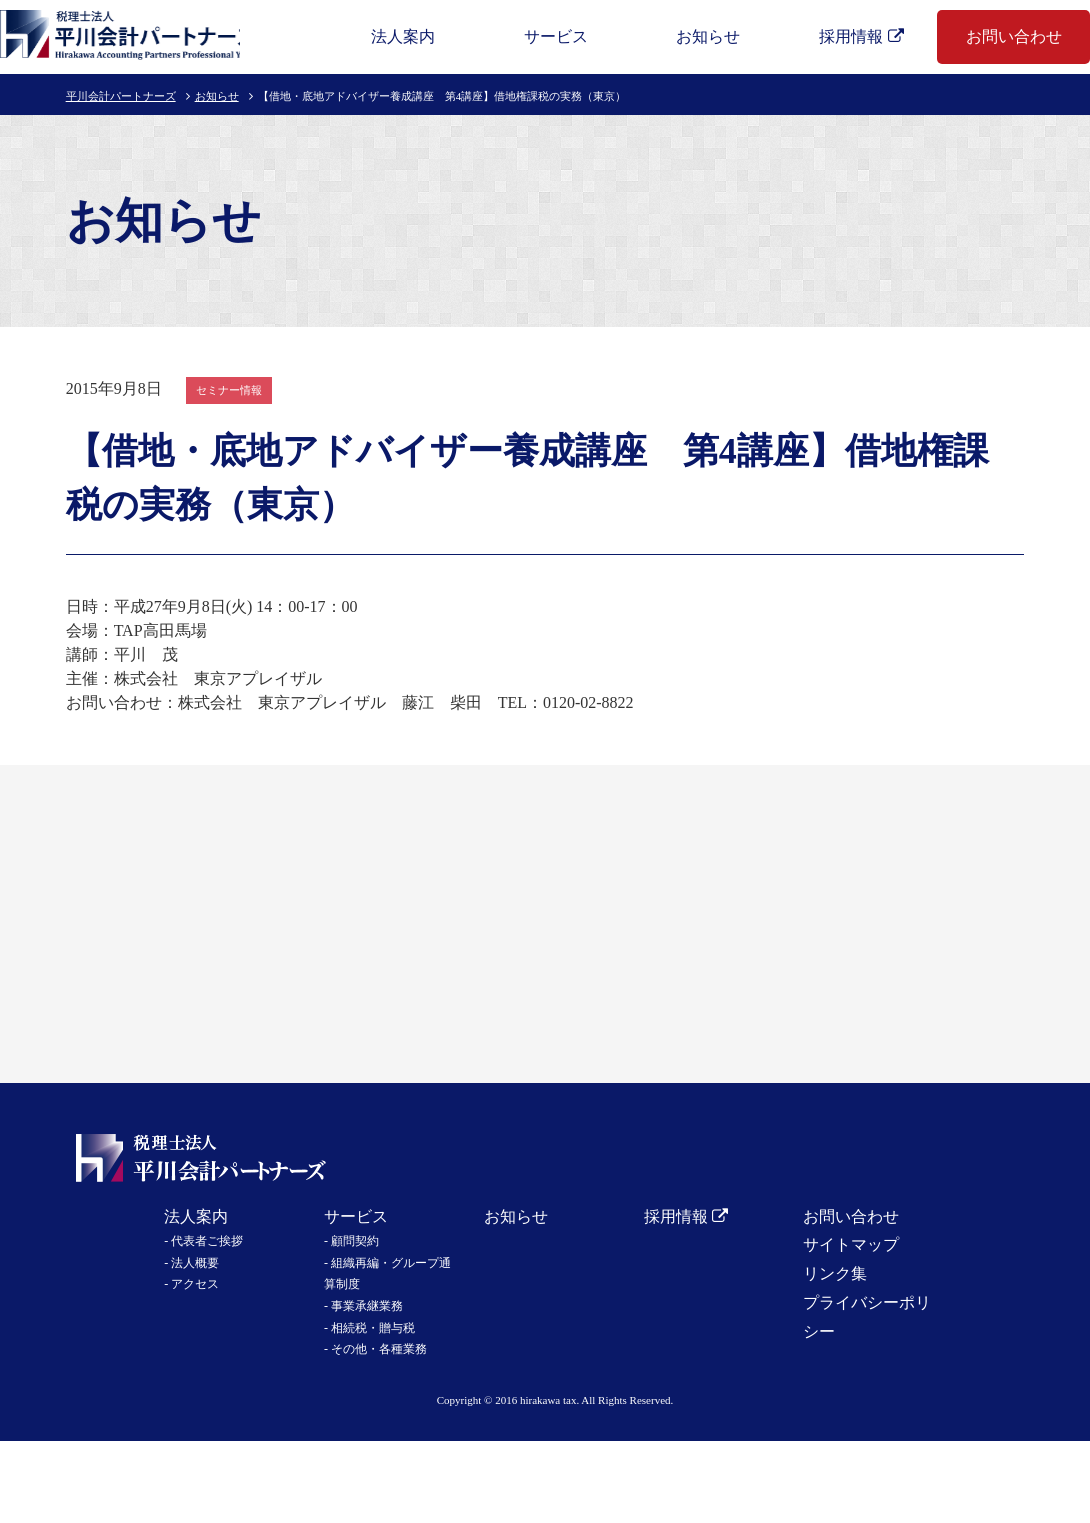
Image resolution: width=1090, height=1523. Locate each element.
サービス (556, 36)
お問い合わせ (1014, 36)
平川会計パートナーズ (121, 96)
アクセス (195, 1284)
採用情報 (851, 36)
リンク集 (835, 1273)
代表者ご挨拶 (207, 1241)
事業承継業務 (367, 1306)
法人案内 (403, 36)
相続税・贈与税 (373, 1328)
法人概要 (195, 1263)
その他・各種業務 (379, 1349)
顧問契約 (355, 1241)
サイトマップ (851, 1244)
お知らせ (708, 36)
